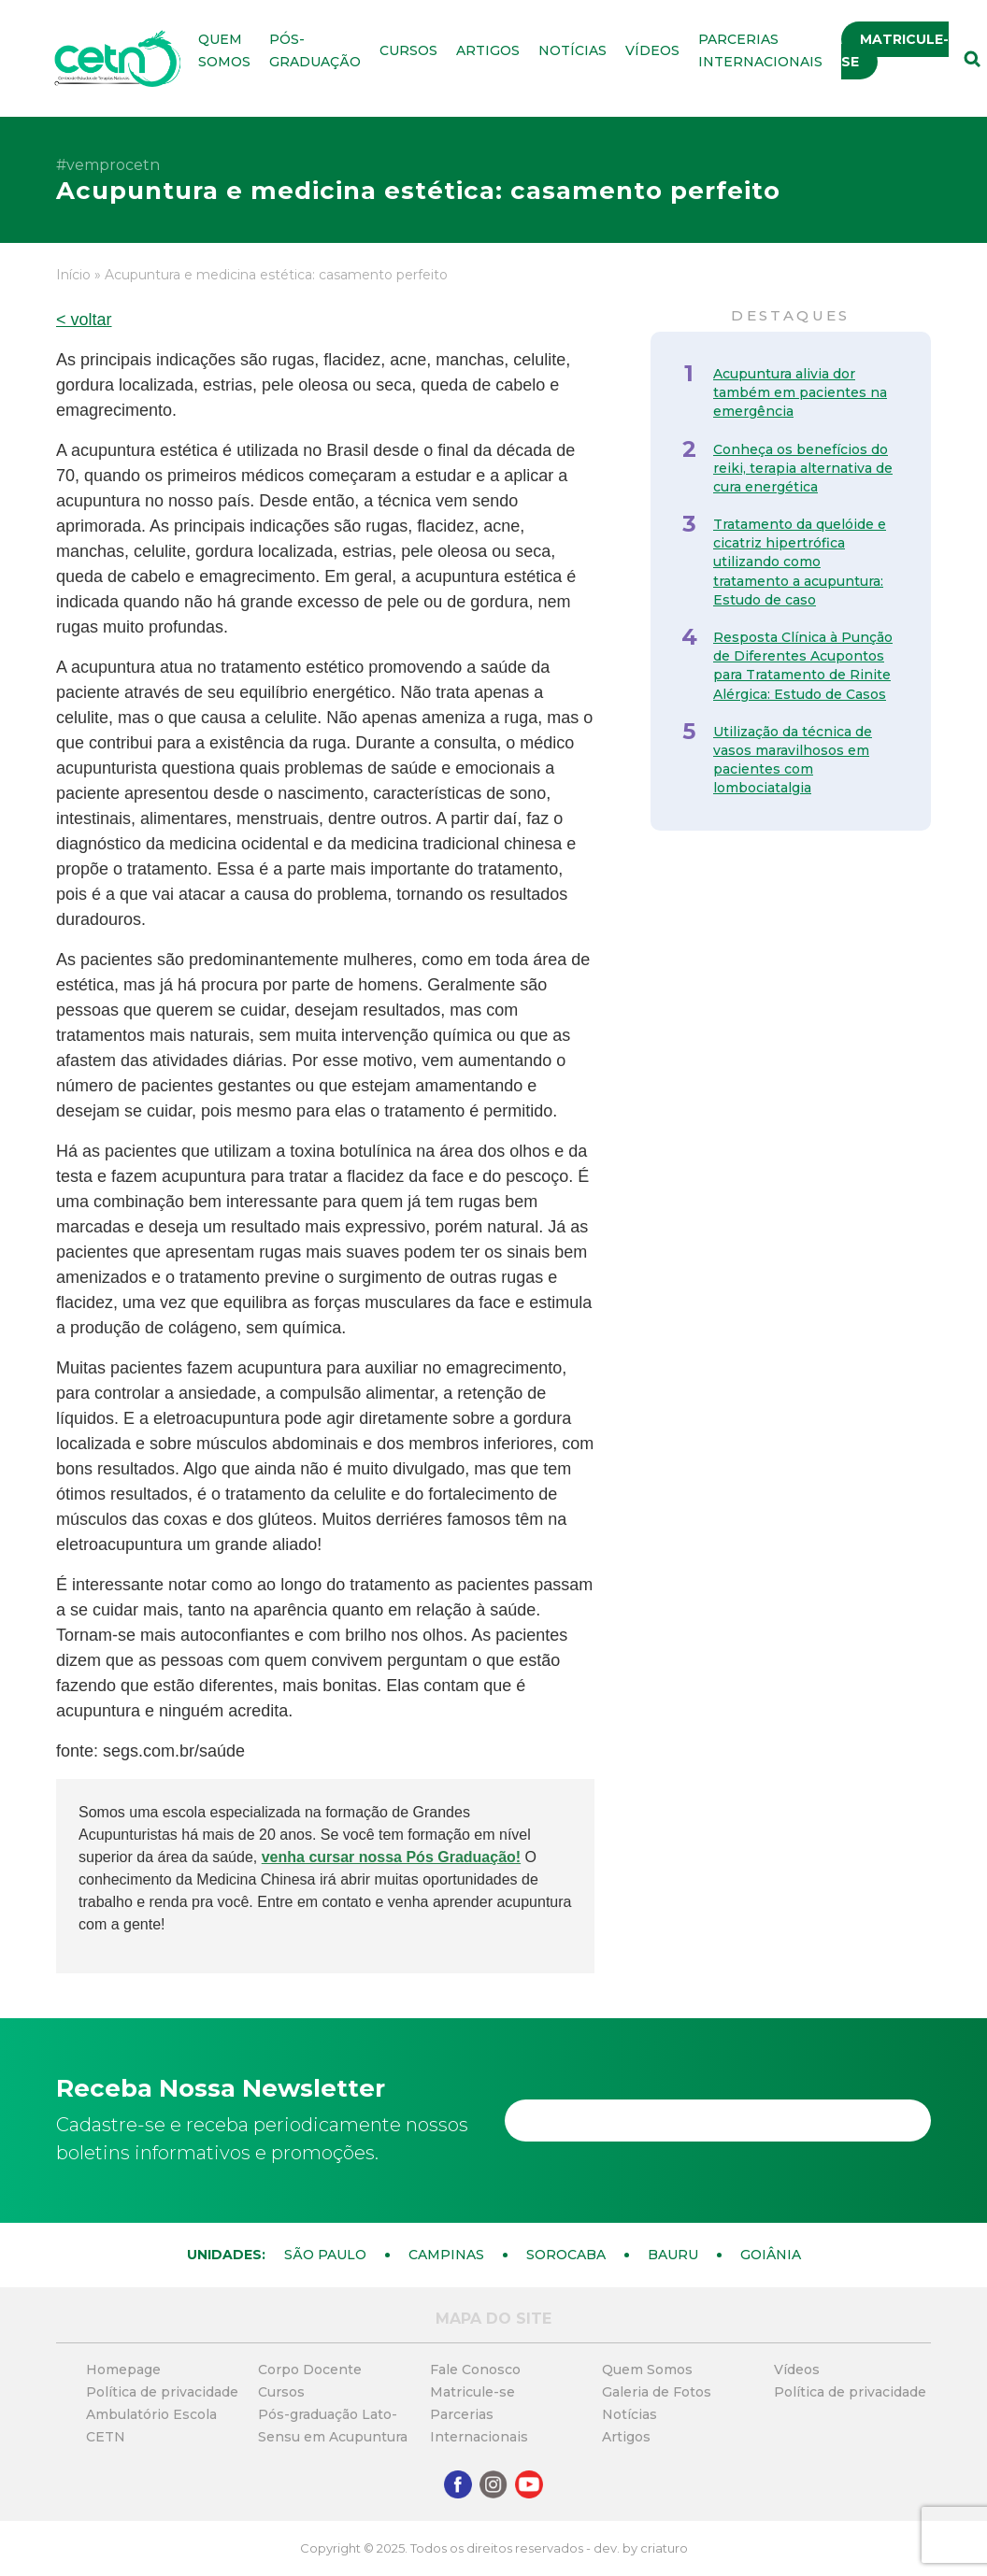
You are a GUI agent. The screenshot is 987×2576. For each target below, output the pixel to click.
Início (73, 274)
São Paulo (325, 2254)
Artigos (488, 50)
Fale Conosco (475, 2369)
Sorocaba (566, 2254)
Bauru (673, 2254)
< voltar (84, 319)
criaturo (664, 2547)
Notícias (572, 50)
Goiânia (770, 2254)
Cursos (408, 50)
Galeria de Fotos (656, 2392)
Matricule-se (895, 50)
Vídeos (652, 50)
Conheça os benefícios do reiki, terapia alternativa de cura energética (803, 468)
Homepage (123, 2369)
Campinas (446, 2254)
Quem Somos (647, 2369)
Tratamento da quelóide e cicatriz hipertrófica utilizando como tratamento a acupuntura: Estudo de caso (799, 562)
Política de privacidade (162, 2392)
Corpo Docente (310, 2369)
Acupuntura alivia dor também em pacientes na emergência (800, 392)
